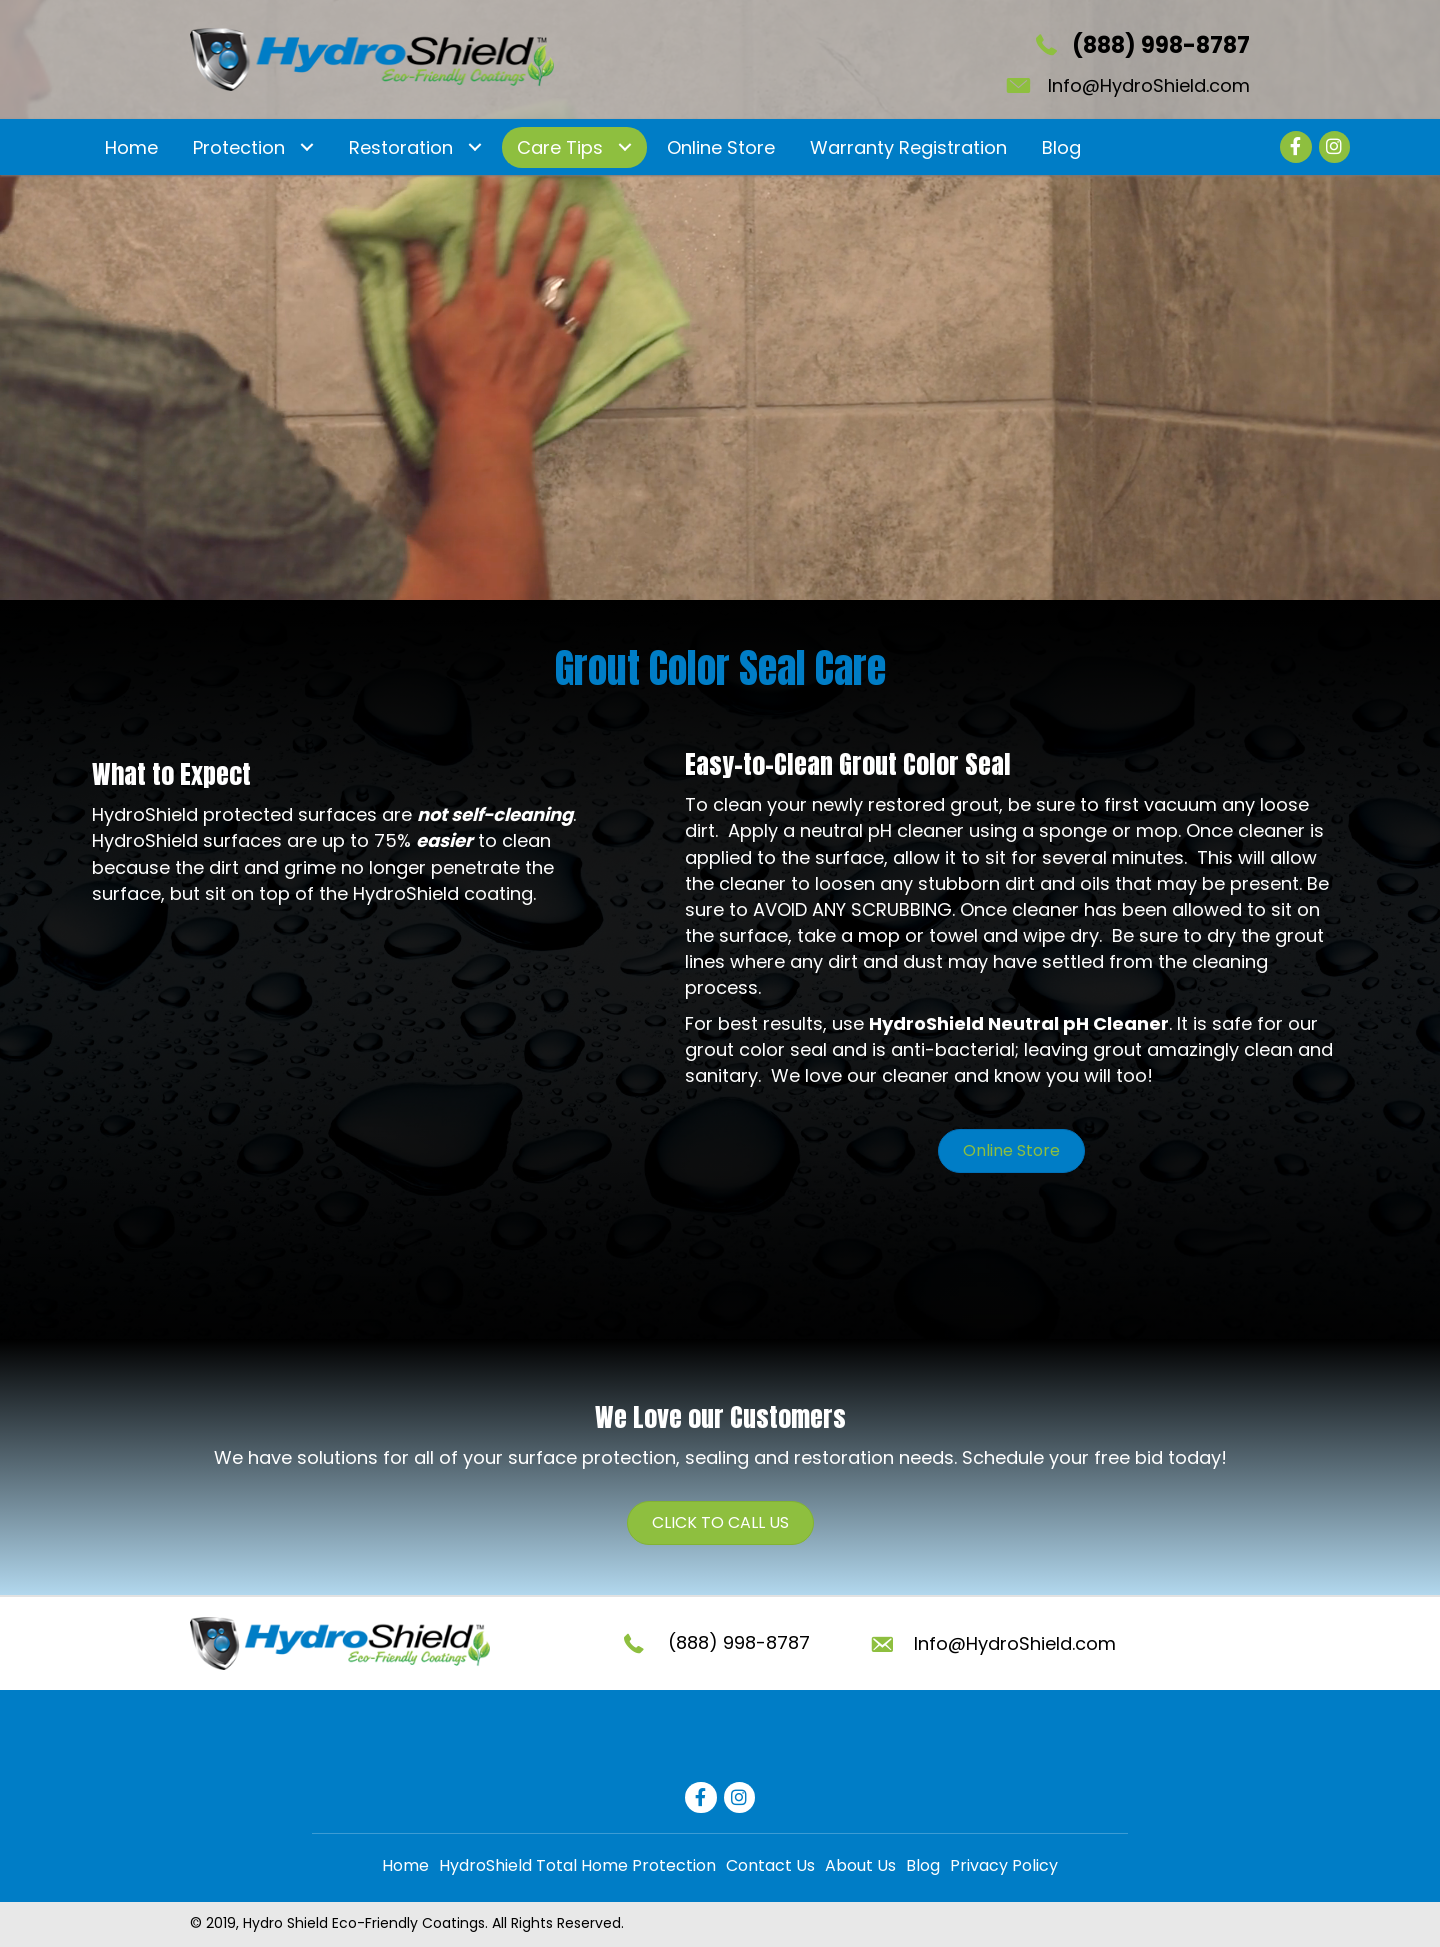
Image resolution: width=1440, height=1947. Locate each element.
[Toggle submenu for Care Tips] (624, 147)
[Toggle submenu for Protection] (306, 147)
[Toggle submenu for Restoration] (474, 147)
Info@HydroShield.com (1149, 85)
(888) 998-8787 (1161, 45)
